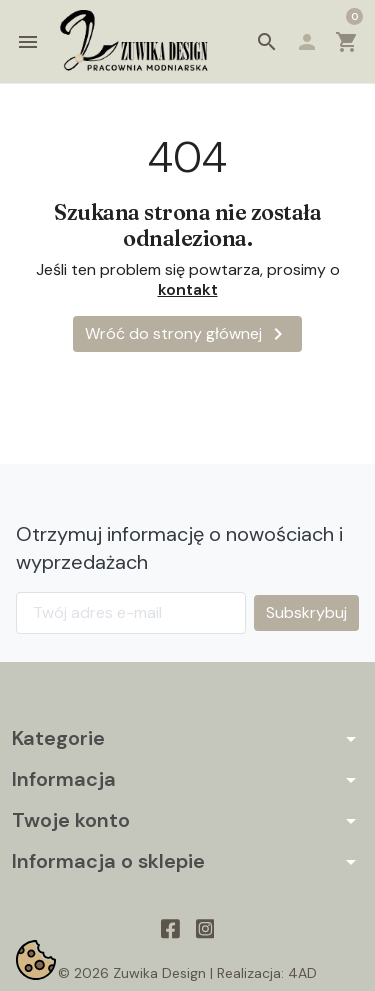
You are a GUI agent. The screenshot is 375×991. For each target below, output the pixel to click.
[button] (267, 42)
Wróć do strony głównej (187, 334)
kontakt (188, 289)
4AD (302, 973)
